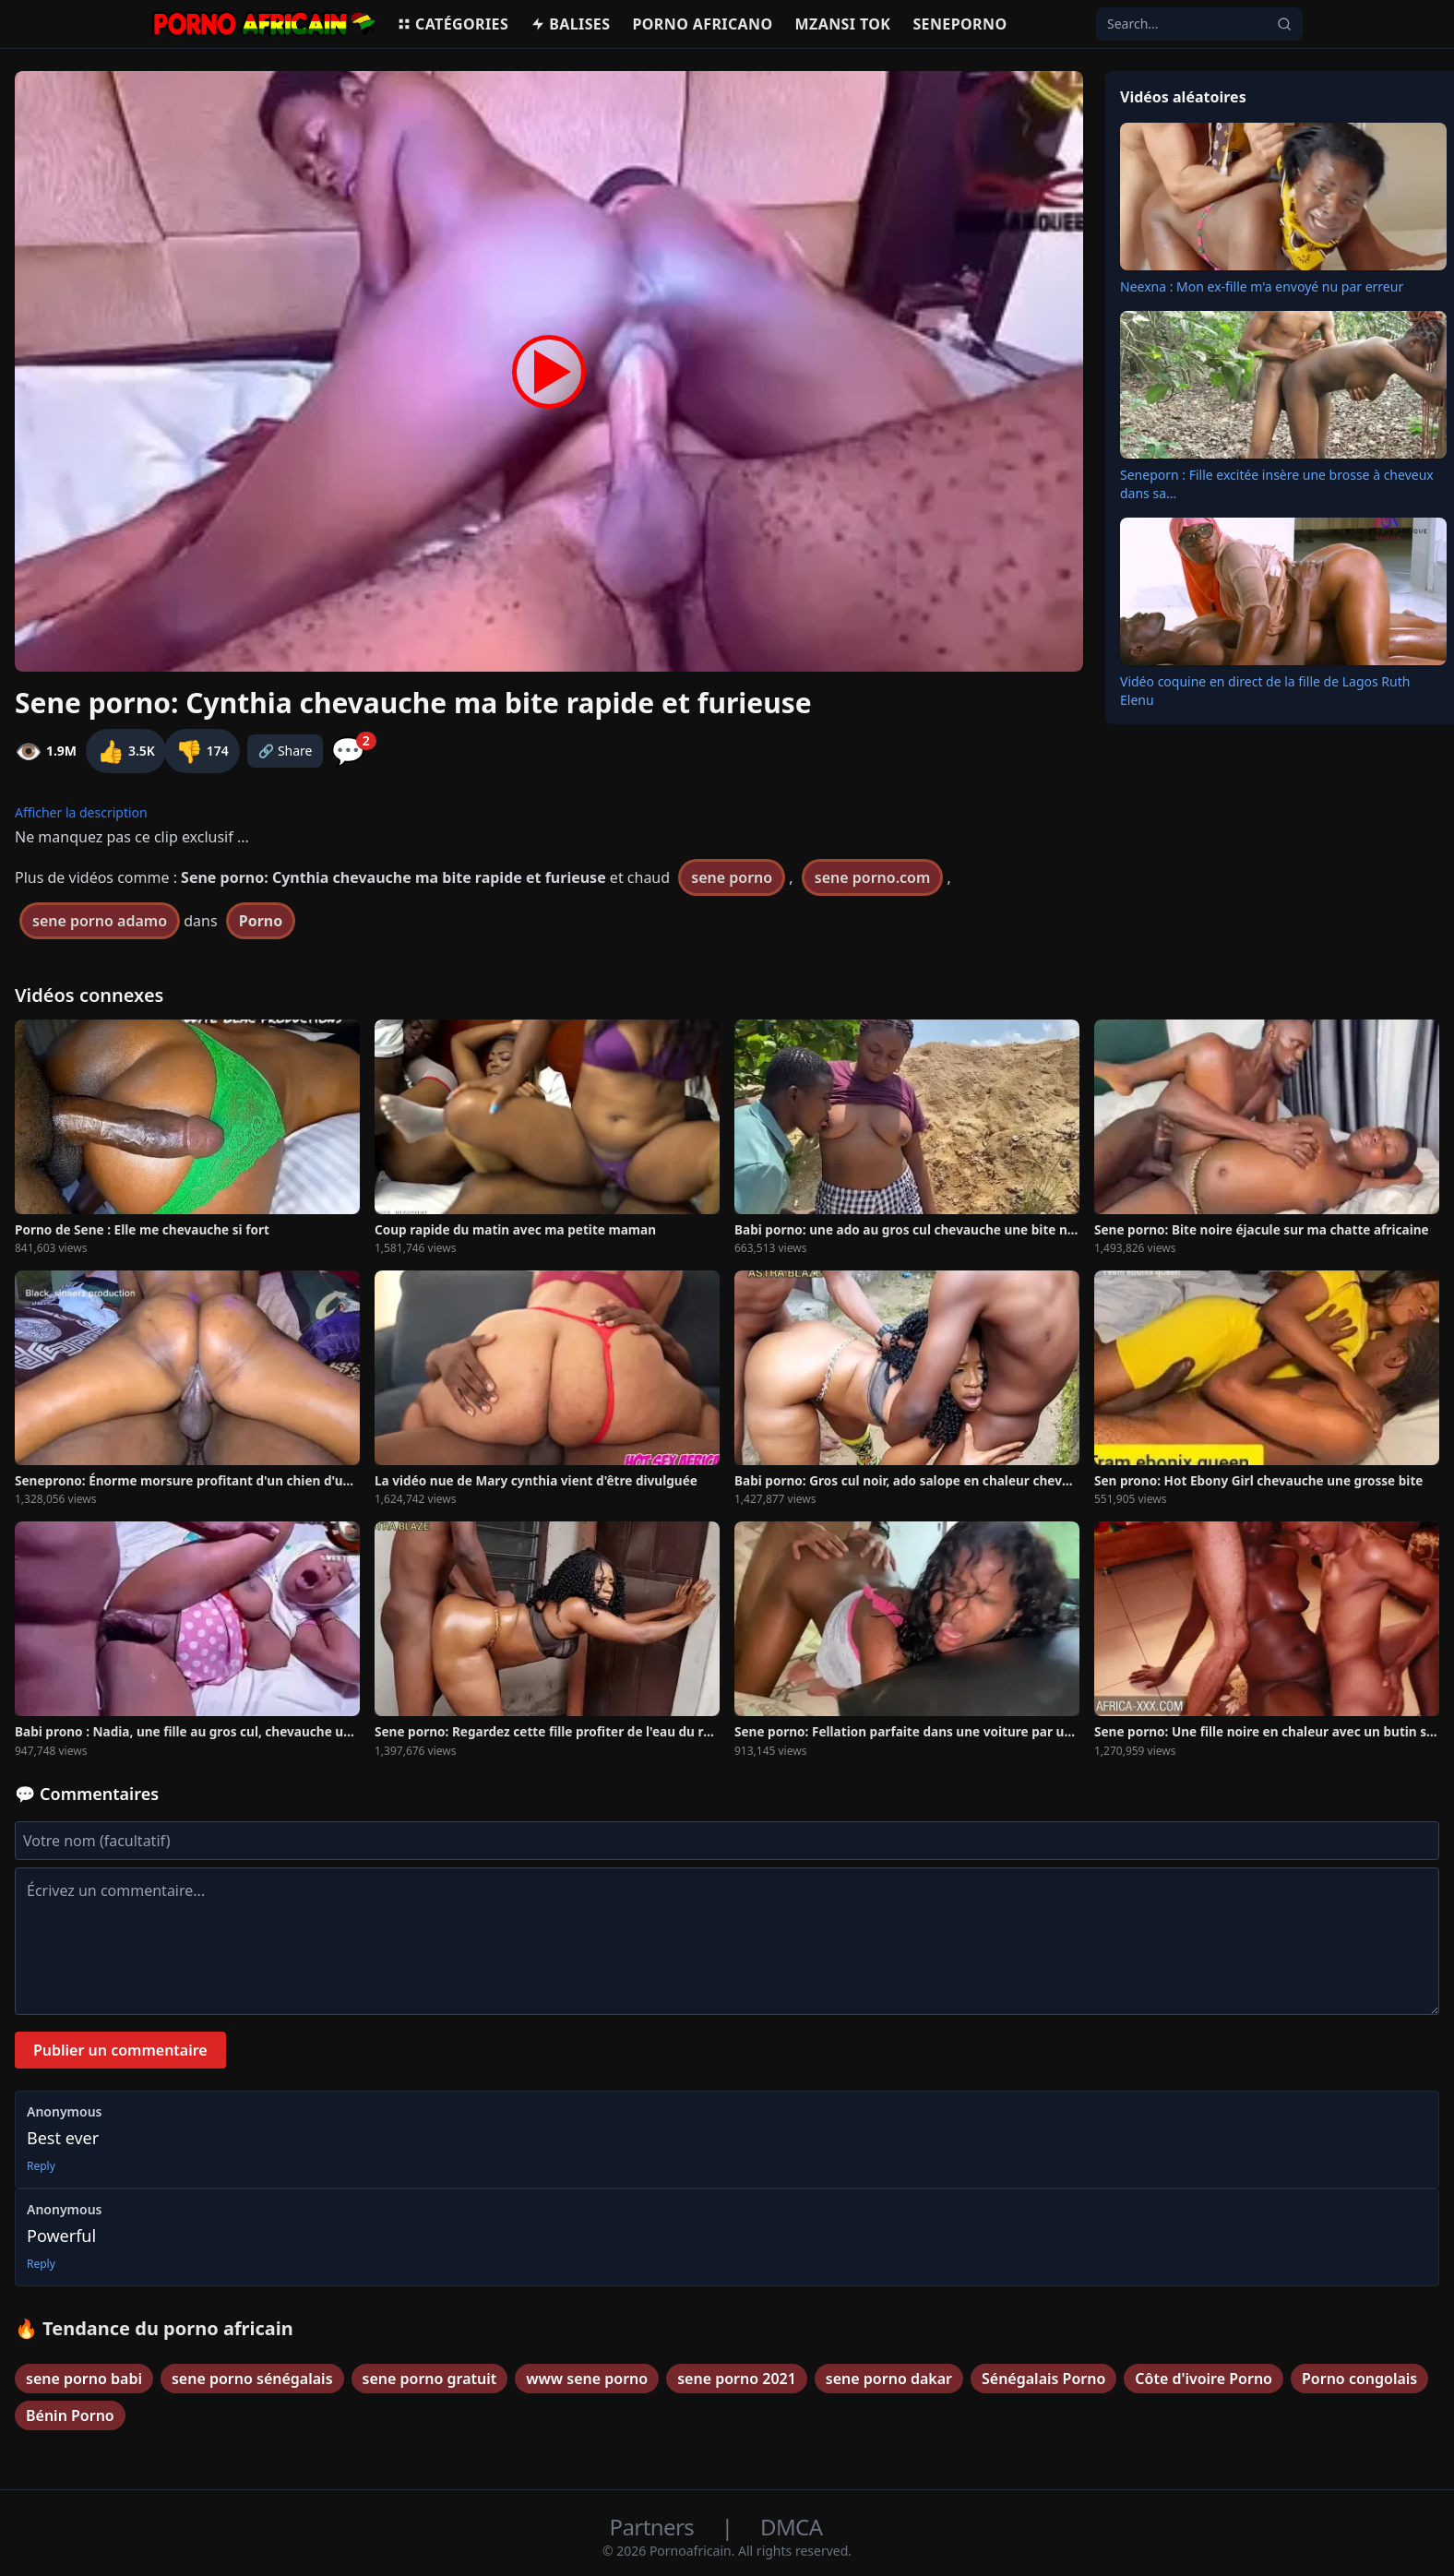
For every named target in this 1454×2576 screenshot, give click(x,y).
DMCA (791, 2526)
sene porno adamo (99, 921)
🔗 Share (285, 750)
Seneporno (959, 24)
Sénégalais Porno (1043, 2378)
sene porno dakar (889, 2378)
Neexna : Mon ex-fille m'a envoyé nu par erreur (1261, 286)
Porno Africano (702, 24)
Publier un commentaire (120, 2050)
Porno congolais (1359, 2378)
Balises (570, 24)
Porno (261, 921)
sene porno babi (84, 2378)
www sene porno (587, 2378)
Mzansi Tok (843, 24)
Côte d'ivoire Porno (1203, 2378)
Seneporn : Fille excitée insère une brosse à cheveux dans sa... (1277, 484)
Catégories (452, 24)
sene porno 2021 (736, 2378)
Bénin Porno (70, 2415)
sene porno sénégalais (252, 2378)
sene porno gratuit (430, 2378)
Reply (41, 2166)
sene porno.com (873, 877)
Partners (654, 2526)
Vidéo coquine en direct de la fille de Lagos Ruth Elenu (1265, 691)
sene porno (731, 877)
